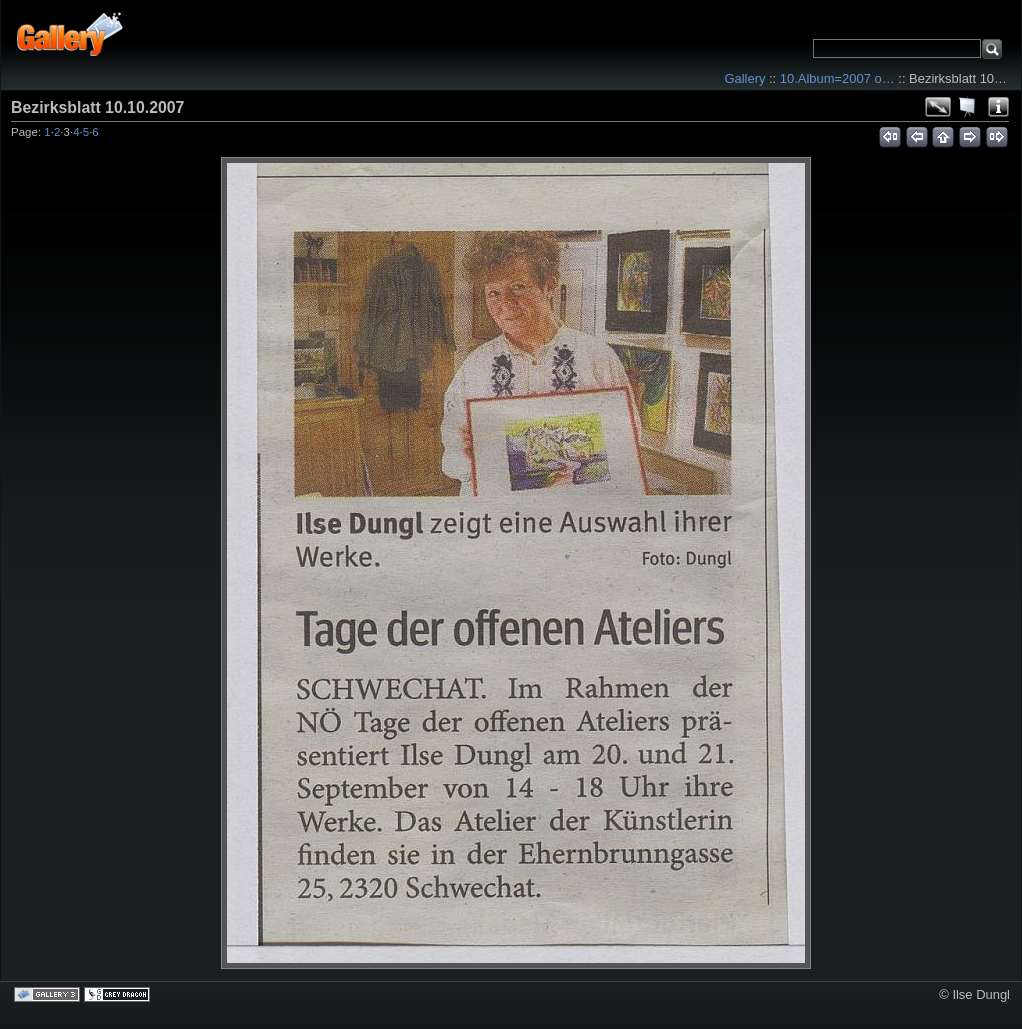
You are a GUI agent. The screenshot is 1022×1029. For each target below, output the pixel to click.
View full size (938, 107)
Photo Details (998, 107)
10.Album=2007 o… (837, 78)
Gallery (744, 78)
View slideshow (968, 107)
